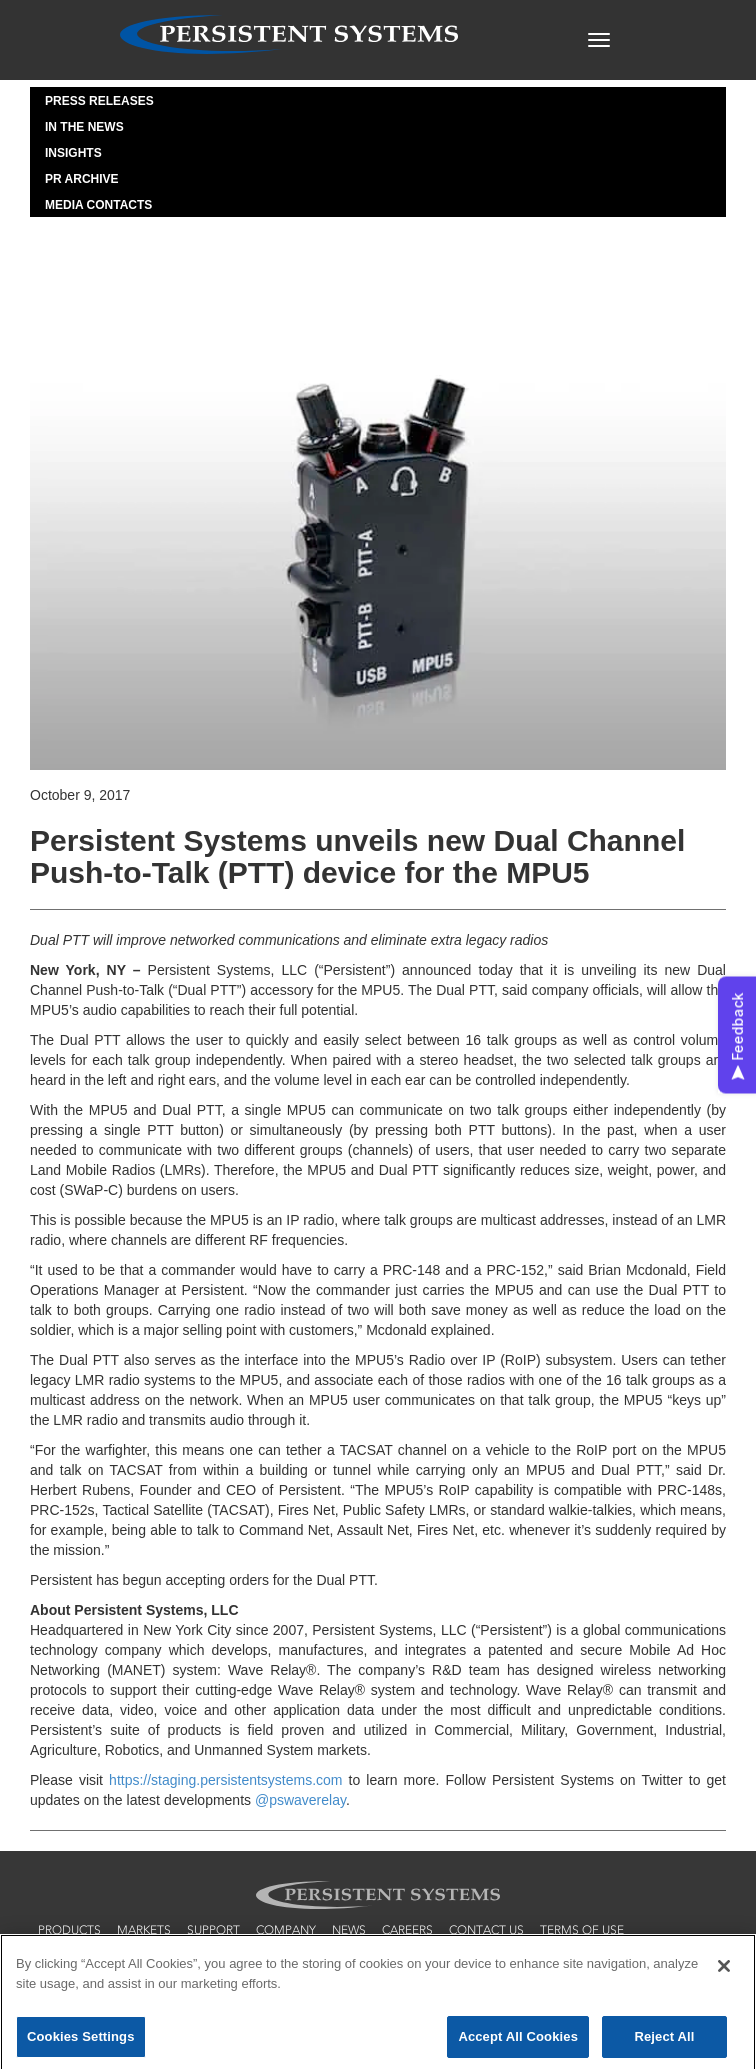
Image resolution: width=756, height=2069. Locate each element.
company (286, 1930)
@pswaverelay (300, 1800)
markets (144, 1930)
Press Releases (99, 101)
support (213, 1930)
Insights (73, 153)
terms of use (582, 1930)
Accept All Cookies (518, 2040)
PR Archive (82, 179)
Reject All (664, 2040)
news (349, 1930)
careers (407, 1930)
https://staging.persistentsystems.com (225, 1780)
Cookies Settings (81, 2040)
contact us (486, 1930)
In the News (84, 127)
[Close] (724, 1970)
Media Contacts (98, 205)
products (69, 1930)
